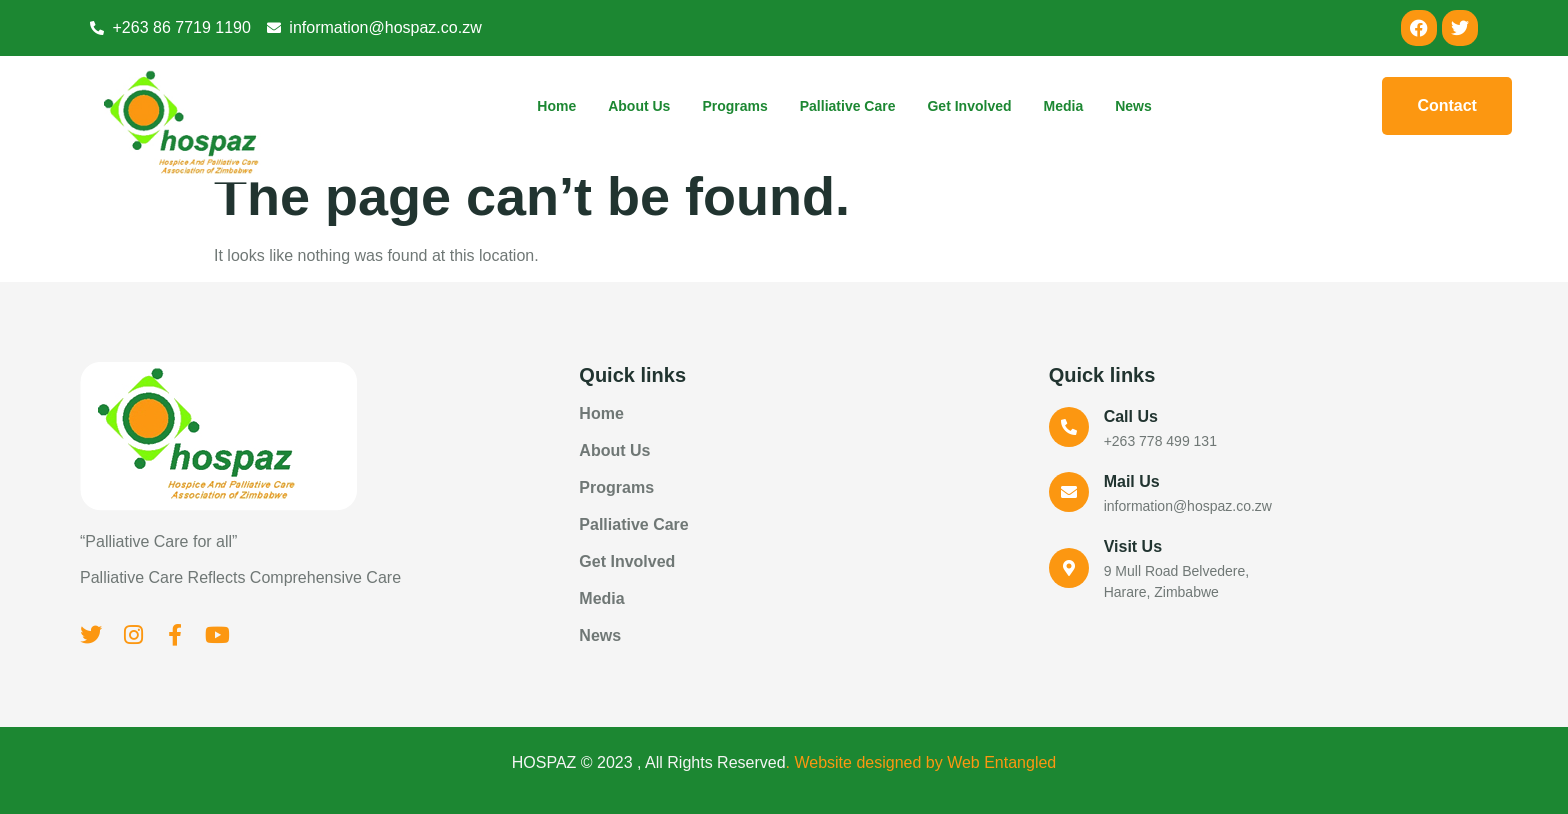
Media (1064, 106)
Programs (734, 106)
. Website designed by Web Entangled (921, 762)
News (1133, 106)
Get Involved (969, 106)
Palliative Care (848, 106)
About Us (639, 106)
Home (556, 106)
